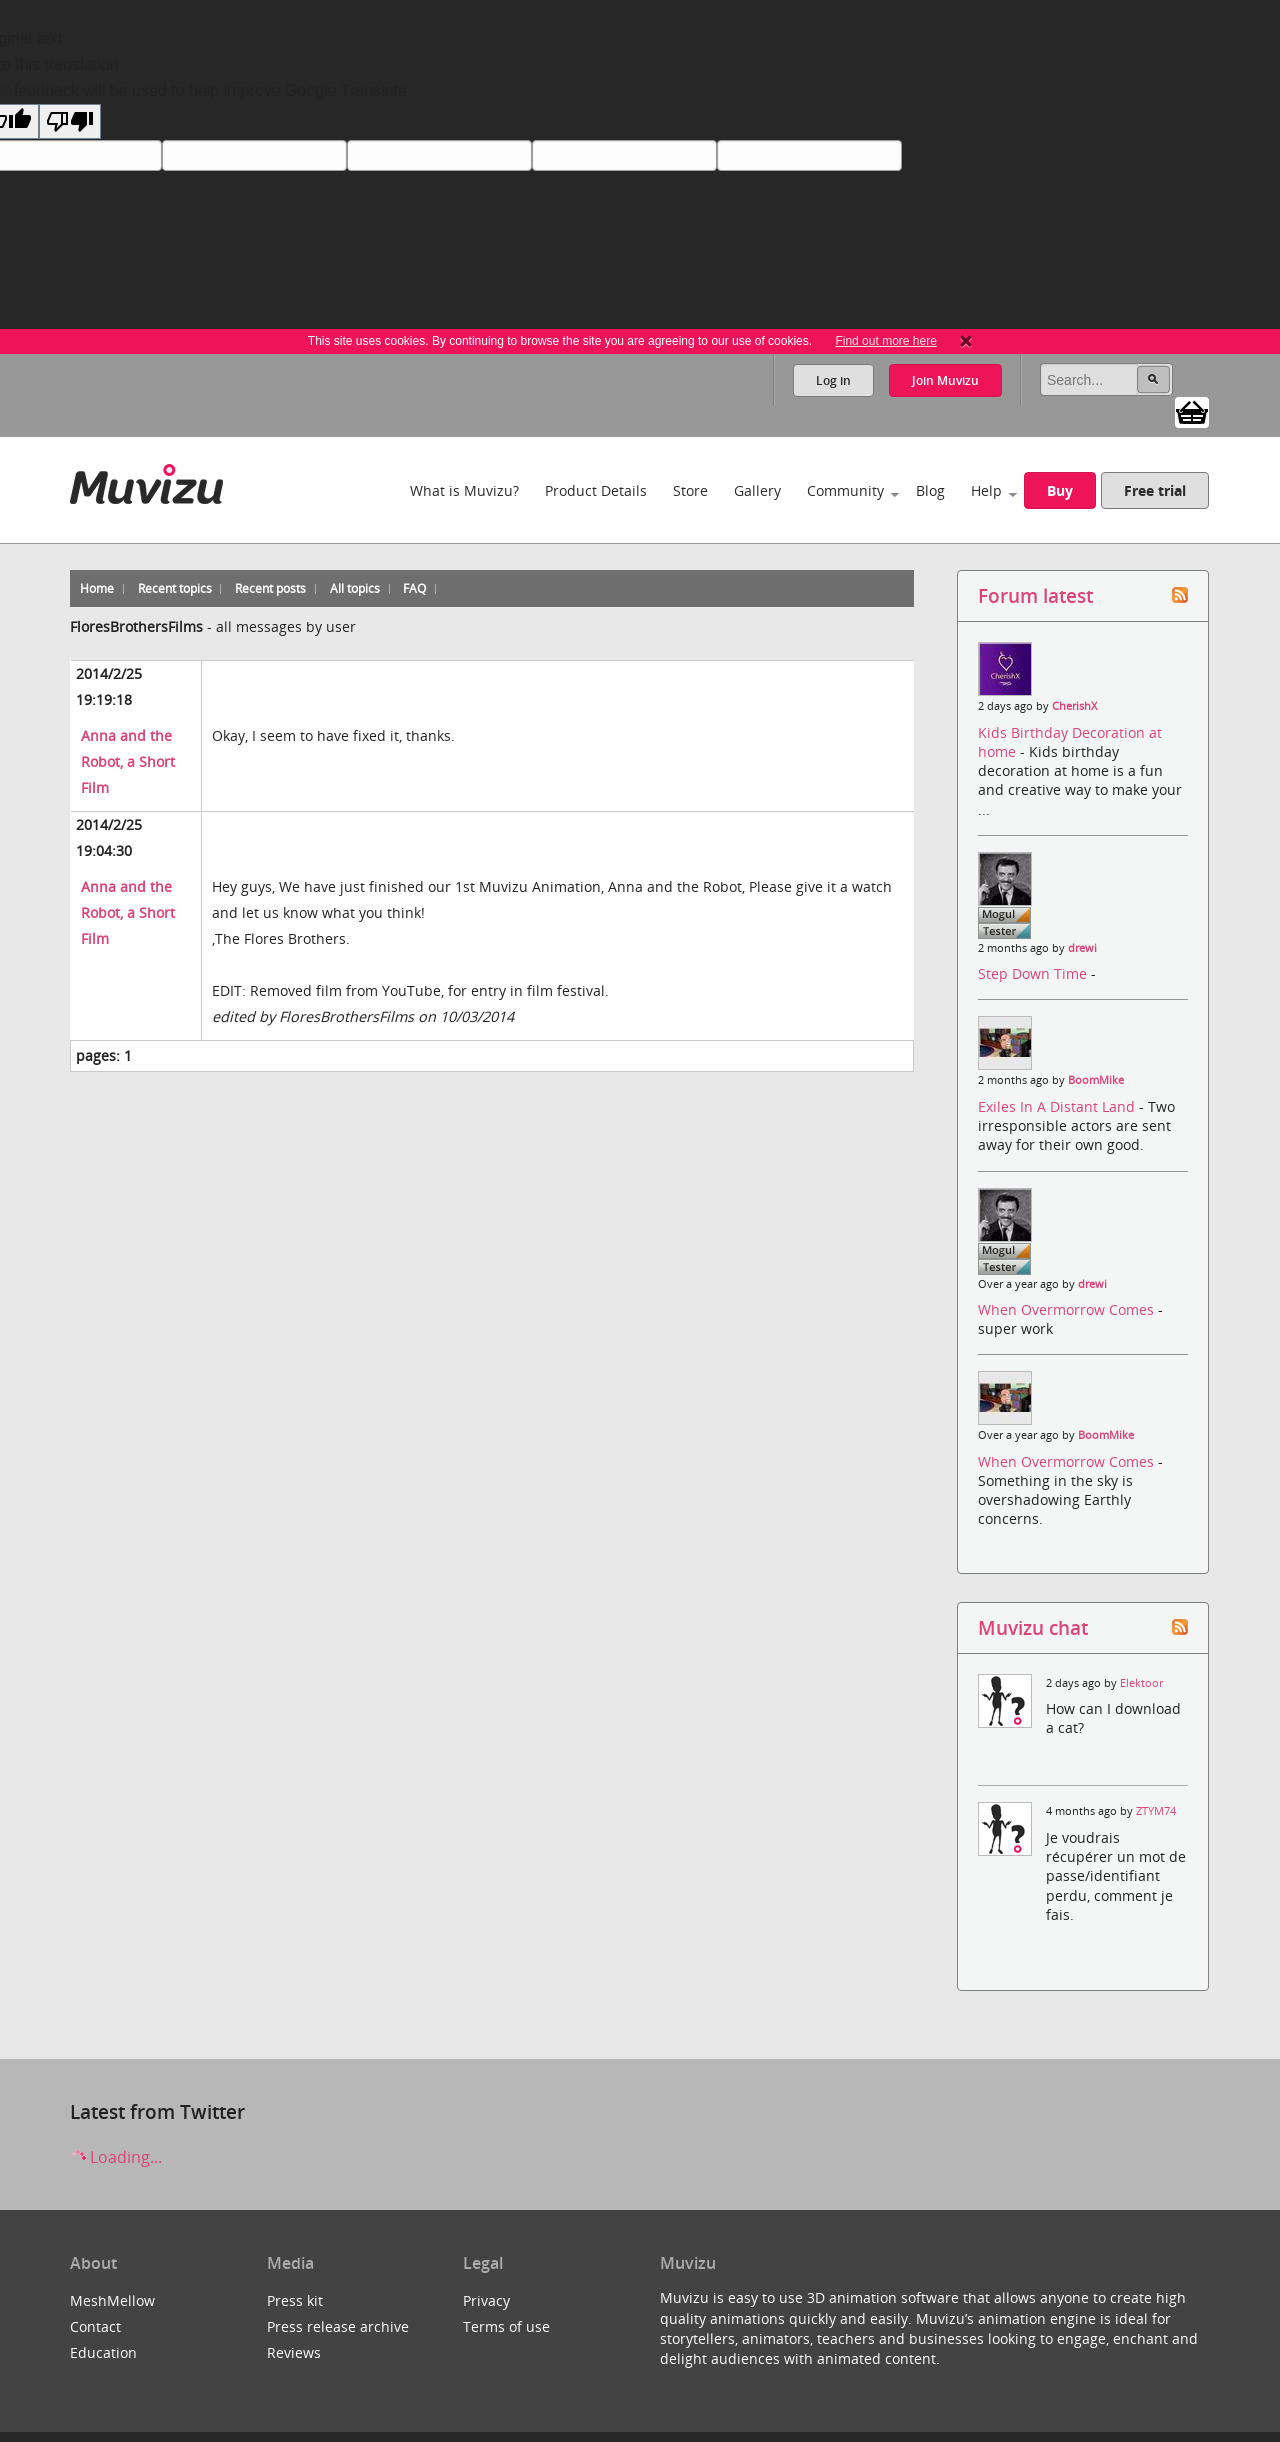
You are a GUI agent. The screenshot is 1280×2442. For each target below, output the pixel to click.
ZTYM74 (1156, 1811)
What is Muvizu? (464, 490)
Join (945, 380)
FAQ (414, 588)
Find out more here (885, 341)
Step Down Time (1034, 973)
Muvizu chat (1033, 1627)
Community (845, 490)
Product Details (596, 490)
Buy (1060, 490)
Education (103, 2352)
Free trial (1155, 490)
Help (986, 490)
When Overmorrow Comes (1068, 1309)
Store (690, 490)
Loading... (116, 2157)
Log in (833, 380)
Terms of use (506, 2326)
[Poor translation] (70, 121)
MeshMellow (112, 2300)
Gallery (757, 490)
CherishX (1074, 706)
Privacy (486, 2300)
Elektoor (1141, 1683)
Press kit (295, 2300)
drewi (1082, 948)
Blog (930, 490)
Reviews (294, 2352)
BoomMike (1096, 1080)
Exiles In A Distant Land (1058, 1106)
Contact (95, 2326)
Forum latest (1035, 595)
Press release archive (338, 2326)
